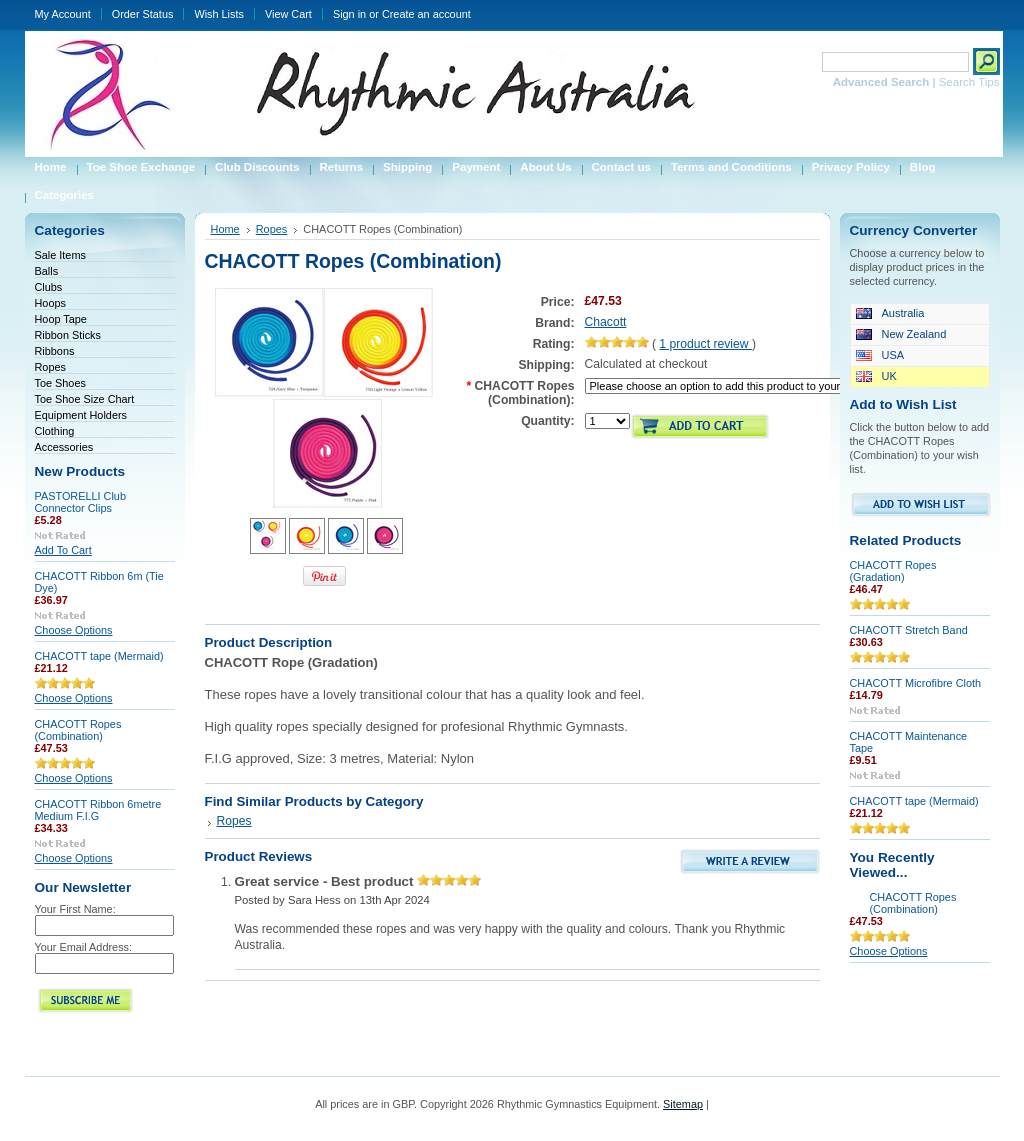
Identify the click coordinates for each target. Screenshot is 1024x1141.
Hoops (50, 303)
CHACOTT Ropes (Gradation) (893, 571)
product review (705, 344)
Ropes (50, 367)
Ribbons (55, 351)
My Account (63, 14)
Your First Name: (75, 909)
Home (225, 229)
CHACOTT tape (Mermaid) (99, 656)
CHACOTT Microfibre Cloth (916, 683)
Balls (47, 271)
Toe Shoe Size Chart (85, 399)
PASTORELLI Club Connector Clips (80, 502)
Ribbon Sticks (68, 335)
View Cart (288, 14)
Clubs (49, 287)
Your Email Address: (84, 947)
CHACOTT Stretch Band (909, 630)
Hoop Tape (61, 319)
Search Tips (969, 82)
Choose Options (74, 630)
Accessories (64, 447)
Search (797, 61)
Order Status (143, 14)
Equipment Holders (81, 415)
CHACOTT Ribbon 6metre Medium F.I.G (98, 810)
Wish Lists (219, 14)
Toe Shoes (60, 383)
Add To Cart (63, 550)
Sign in (349, 14)
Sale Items (60, 255)
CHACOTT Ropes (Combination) (78, 730)
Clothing (55, 431)
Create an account (426, 14)
